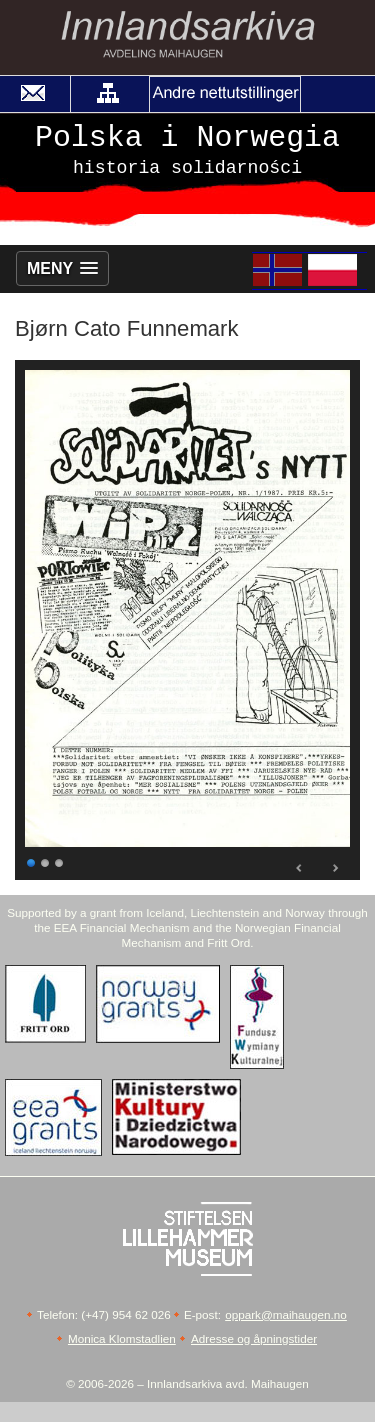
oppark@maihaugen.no (286, 1314)
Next (335, 868)
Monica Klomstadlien (122, 1338)
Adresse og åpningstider (254, 1338)
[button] (108, 94)
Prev (300, 868)
